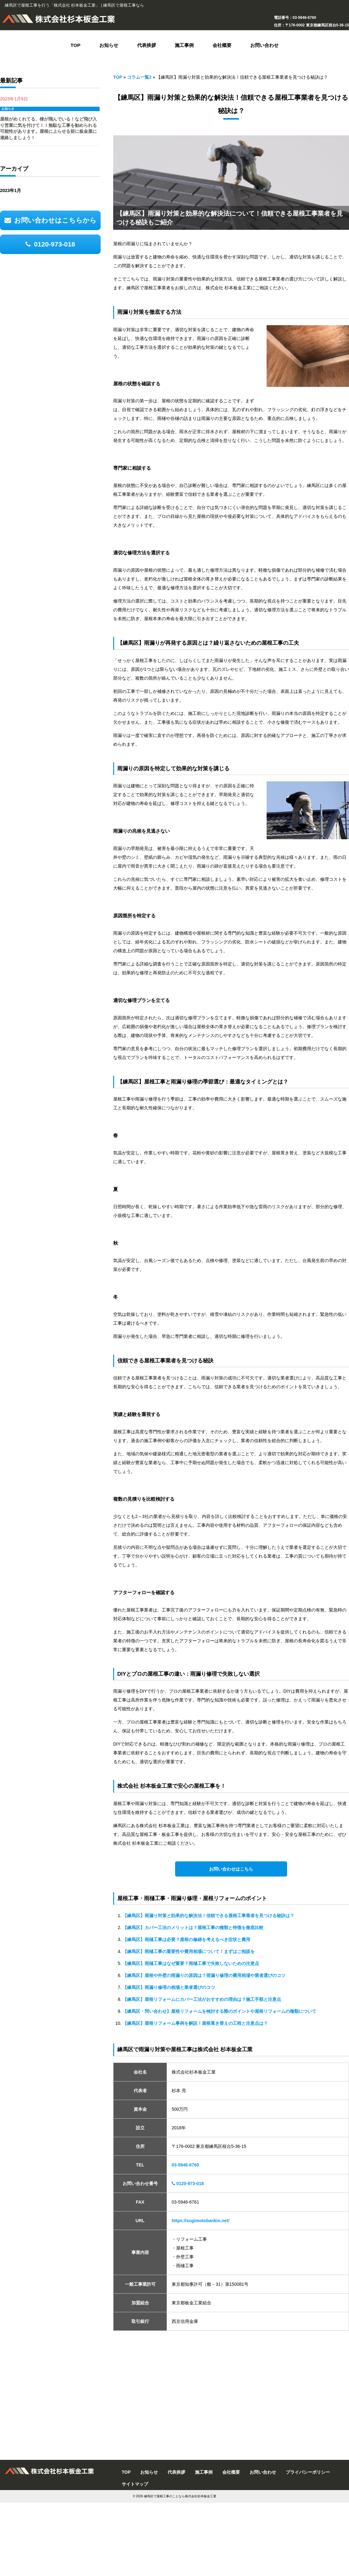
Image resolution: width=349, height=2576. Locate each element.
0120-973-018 (188, 2183)
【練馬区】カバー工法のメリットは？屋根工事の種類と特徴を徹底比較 (193, 1927)
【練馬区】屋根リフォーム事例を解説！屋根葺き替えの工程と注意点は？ (195, 2023)
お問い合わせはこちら (231, 1868)
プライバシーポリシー (308, 2472)
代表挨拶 (176, 2472)
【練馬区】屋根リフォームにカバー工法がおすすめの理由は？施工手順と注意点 (202, 1999)
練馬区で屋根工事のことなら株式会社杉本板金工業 (180, 2496)
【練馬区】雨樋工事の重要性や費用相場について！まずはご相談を (189, 1951)
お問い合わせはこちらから (50, 220)
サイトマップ (135, 2484)
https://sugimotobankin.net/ (201, 2220)
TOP (117, 77)
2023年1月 (10, 190)
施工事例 (204, 2472)
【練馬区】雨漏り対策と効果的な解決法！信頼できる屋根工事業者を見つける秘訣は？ (208, 1915)
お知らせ (8, 108)
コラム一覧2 (139, 77)
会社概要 (231, 2472)
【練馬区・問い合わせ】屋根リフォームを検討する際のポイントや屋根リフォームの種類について (219, 2011)
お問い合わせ (263, 2472)
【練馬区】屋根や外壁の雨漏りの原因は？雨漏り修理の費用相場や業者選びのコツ (204, 1975)
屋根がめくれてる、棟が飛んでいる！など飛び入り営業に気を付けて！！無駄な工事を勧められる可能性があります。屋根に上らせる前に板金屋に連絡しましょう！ (48, 128)
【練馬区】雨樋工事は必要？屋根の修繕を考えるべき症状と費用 (186, 1939)
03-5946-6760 (185, 2164)
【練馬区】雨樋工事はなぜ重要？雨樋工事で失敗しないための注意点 (191, 1963)
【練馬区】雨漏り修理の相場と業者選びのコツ (169, 1987)
